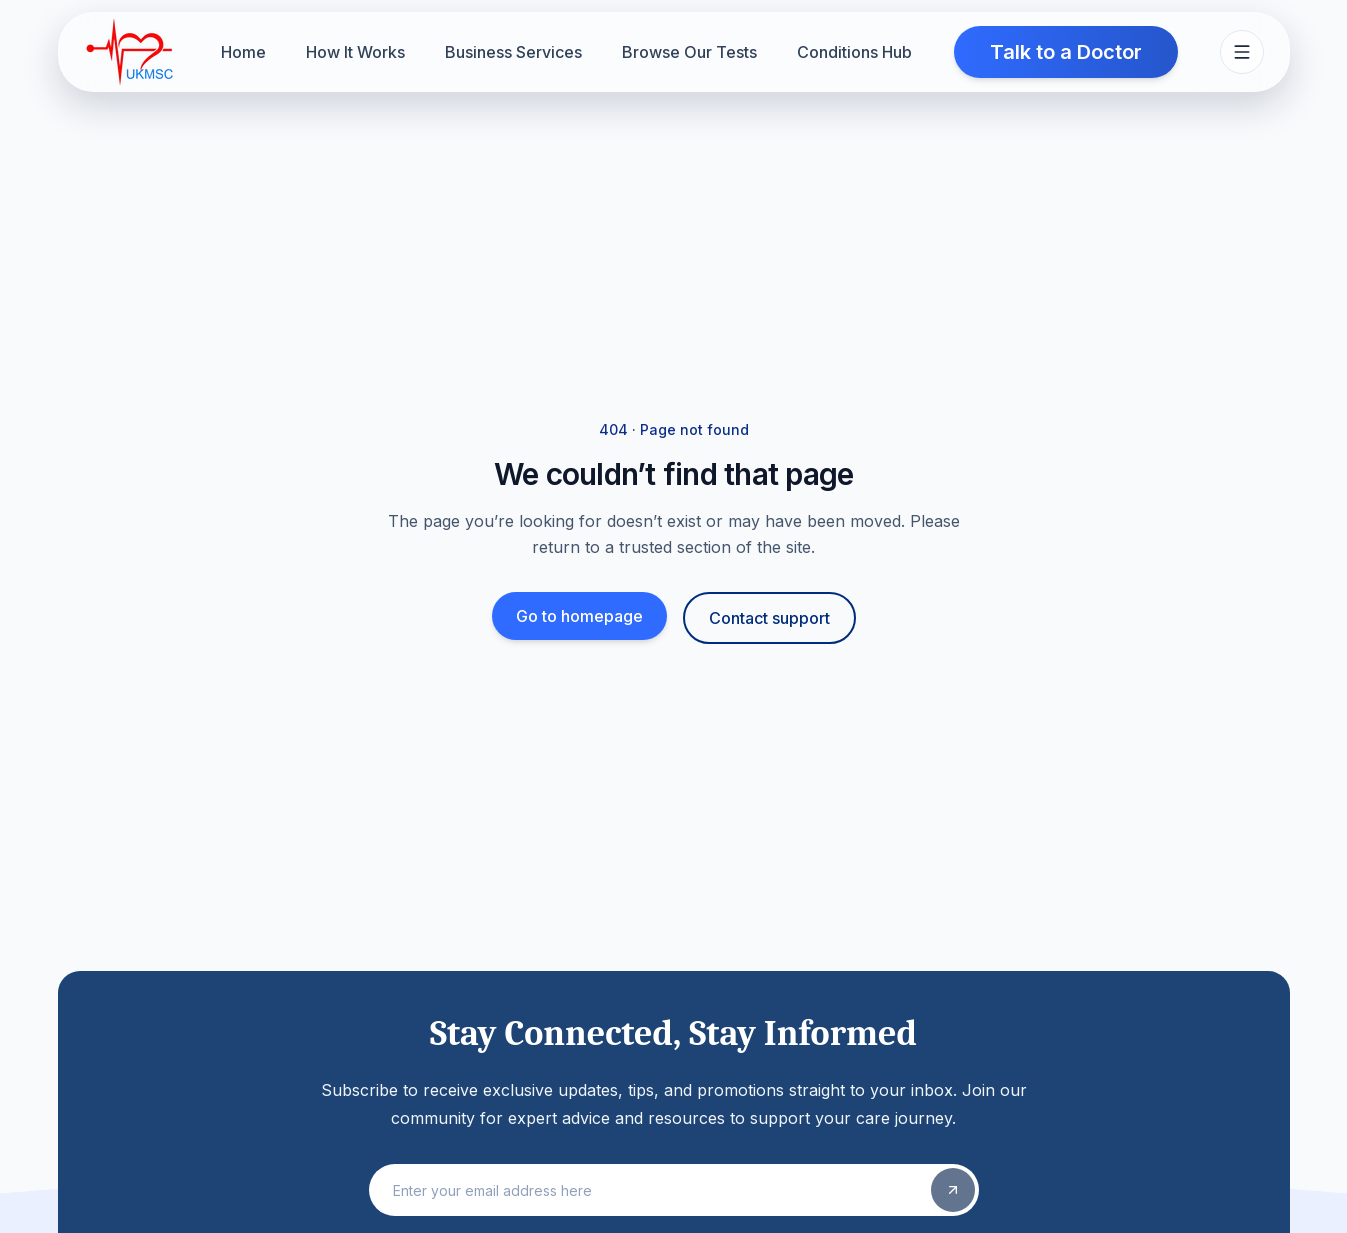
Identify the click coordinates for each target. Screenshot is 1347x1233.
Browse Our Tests (689, 52)
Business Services (513, 52)
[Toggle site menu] (1242, 52)
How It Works (355, 52)
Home (243, 52)
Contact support (769, 618)
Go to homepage (579, 616)
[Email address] (652, 1190)
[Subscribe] (953, 1190)
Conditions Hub (854, 52)
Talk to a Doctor (1066, 52)
